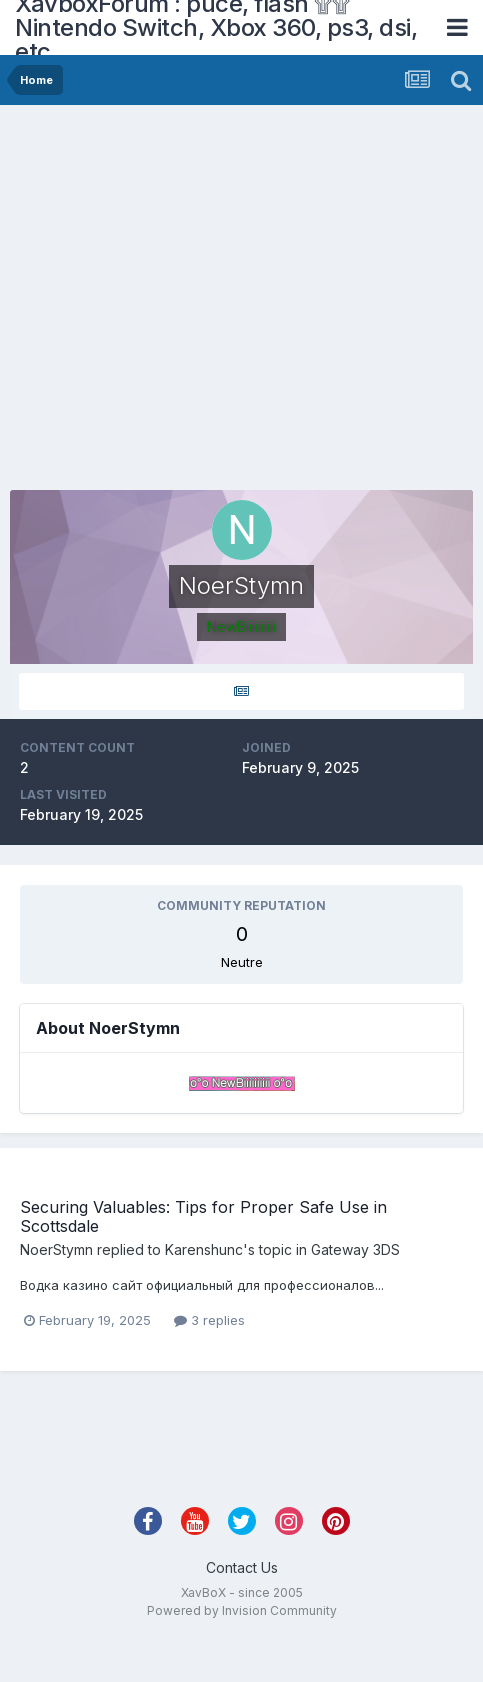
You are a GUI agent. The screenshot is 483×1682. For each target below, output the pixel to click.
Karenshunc (204, 1249)
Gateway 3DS (355, 1249)
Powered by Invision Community (242, 1610)
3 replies (209, 1320)
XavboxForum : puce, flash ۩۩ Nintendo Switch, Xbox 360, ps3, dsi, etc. (216, 27)
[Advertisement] (187, 302)
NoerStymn (56, 1249)
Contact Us (242, 1567)
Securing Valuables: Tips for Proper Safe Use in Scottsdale (203, 1216)
